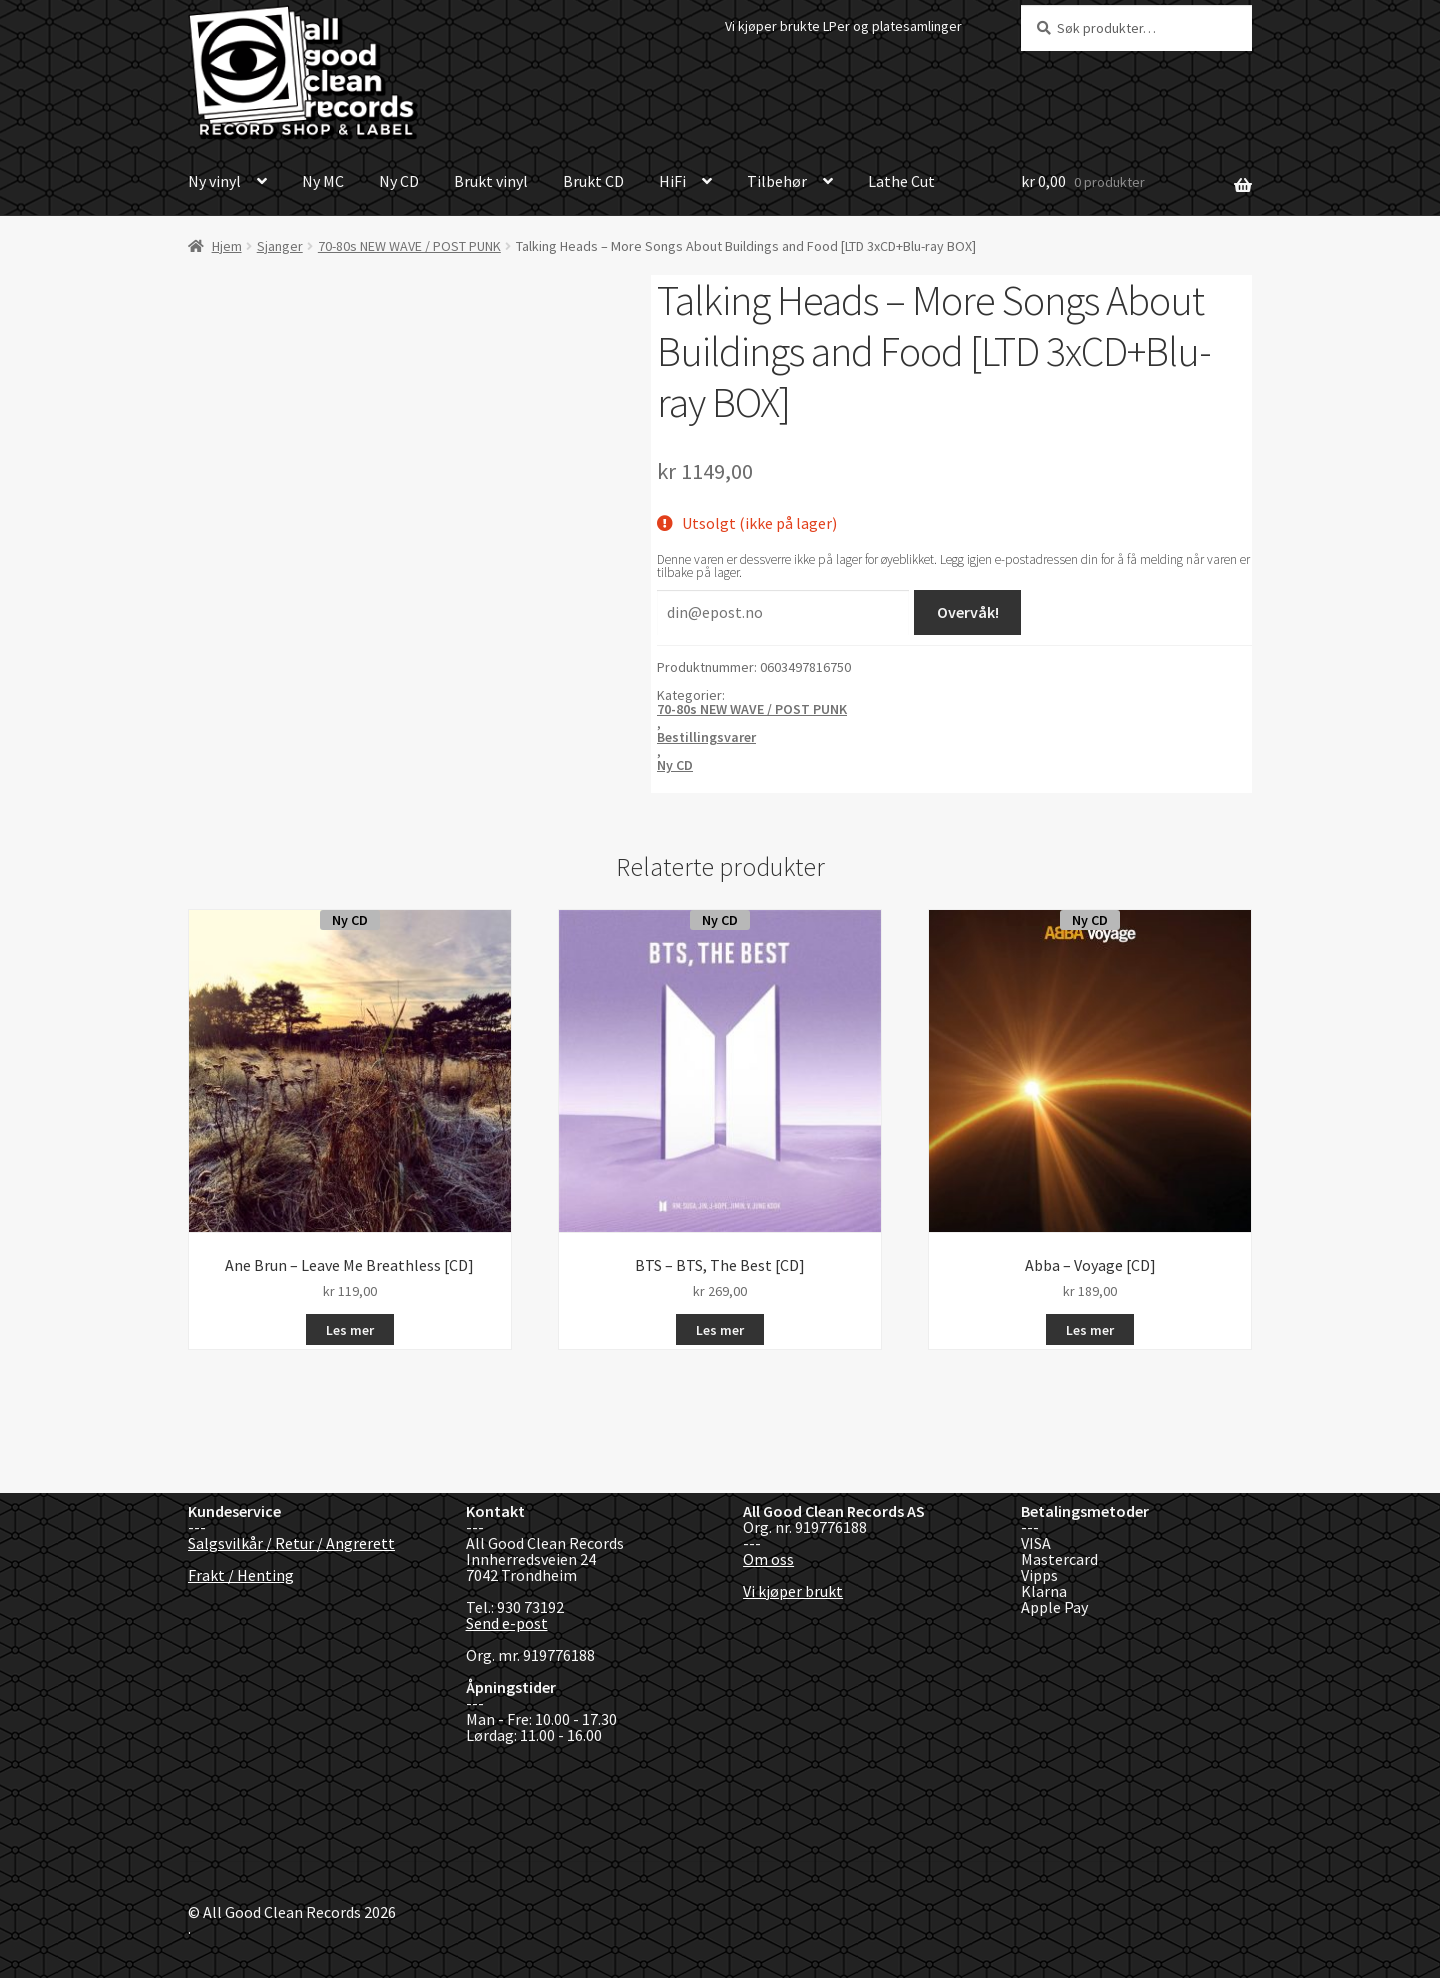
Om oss (768, 1559)
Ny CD (399, 181)
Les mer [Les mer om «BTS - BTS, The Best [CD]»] (720, 1330)
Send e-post (507, 1623)
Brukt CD (593, 181)
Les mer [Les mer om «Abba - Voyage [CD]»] (1090, 1330)
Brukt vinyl (491, 181)
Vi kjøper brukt (793, 1591)
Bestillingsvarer (706, 737)
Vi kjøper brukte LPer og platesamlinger (843, 26)
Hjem (227, 246)
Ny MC (323, 181)
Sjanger (280, 246)
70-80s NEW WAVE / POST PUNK (409, 246)
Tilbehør (777, 181)
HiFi (672, 181)
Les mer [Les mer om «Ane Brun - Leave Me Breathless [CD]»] (350, 1330)
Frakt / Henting (241, 1575)
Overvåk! (968, 612)
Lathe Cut (901, 181)
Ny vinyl (214, 181)
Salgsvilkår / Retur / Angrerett (291, 1543)
